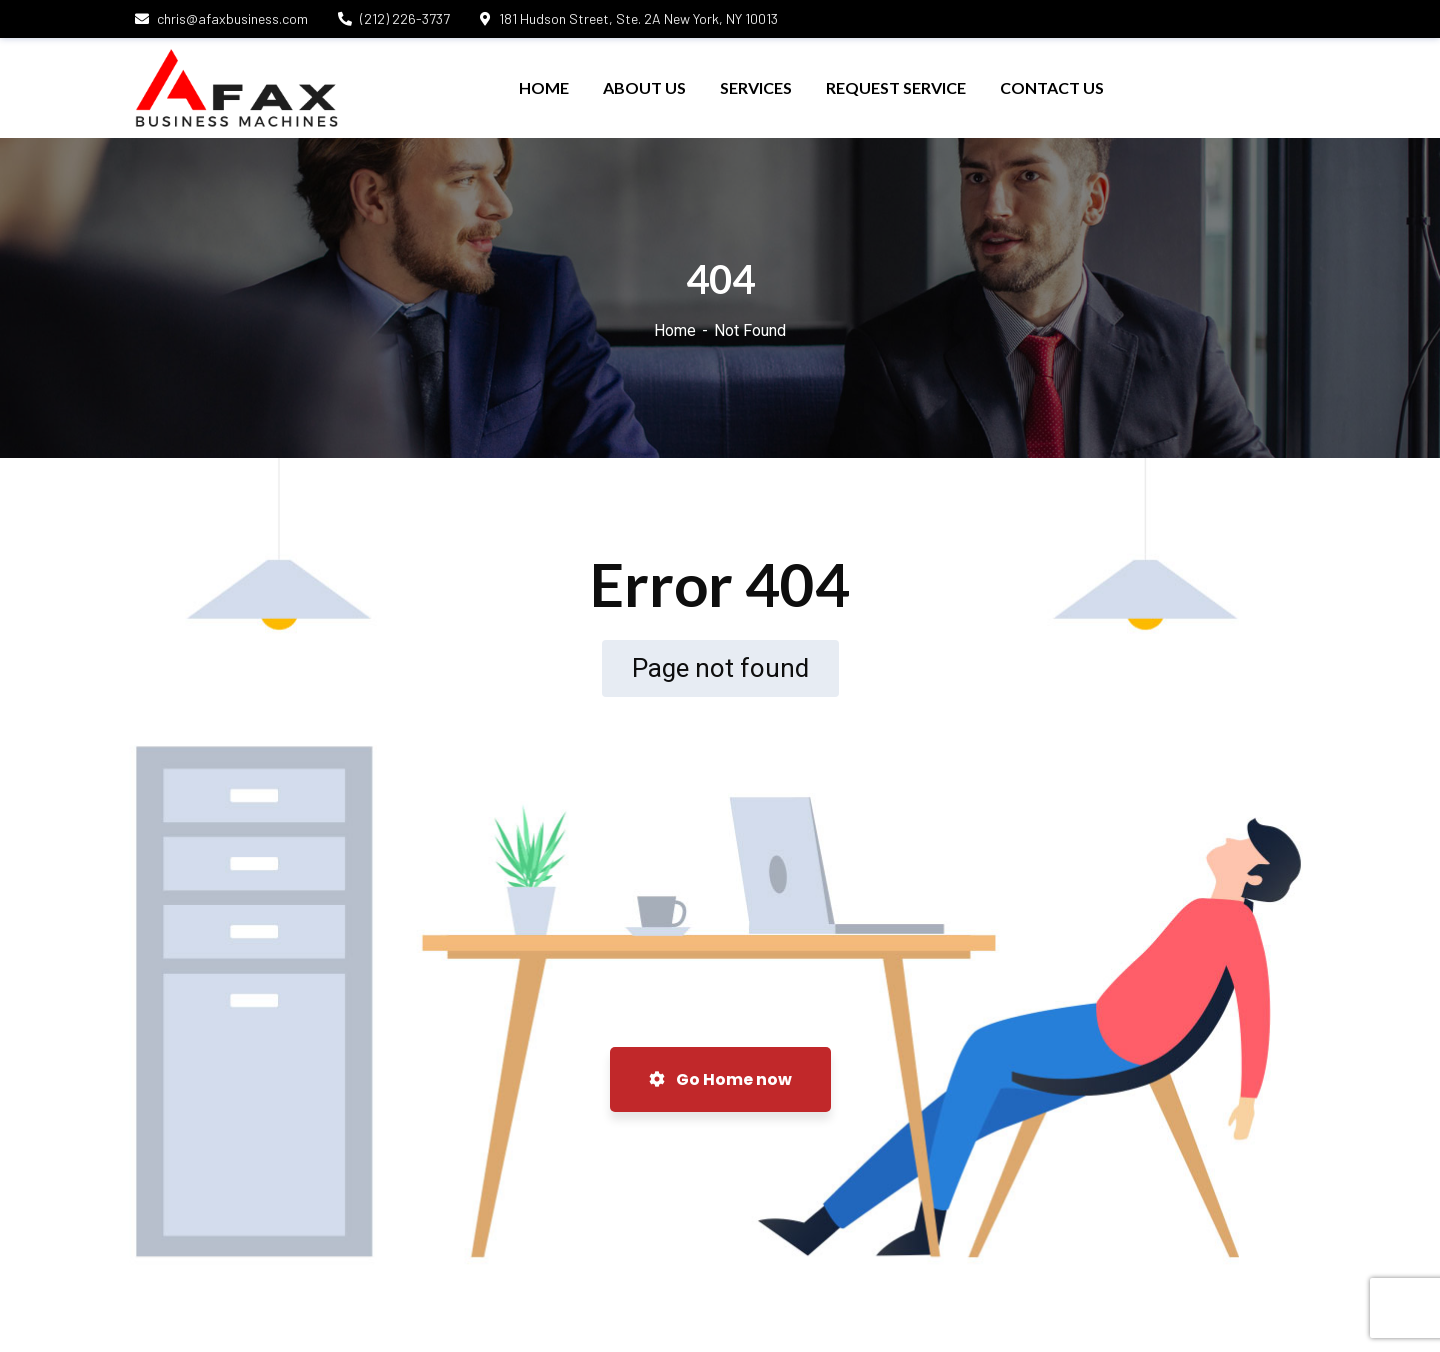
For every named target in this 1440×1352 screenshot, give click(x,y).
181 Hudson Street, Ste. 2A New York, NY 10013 (629, 18)
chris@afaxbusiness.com (221, 18)
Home (675, 330)
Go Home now (720, 1079)
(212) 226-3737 (394, 18)
